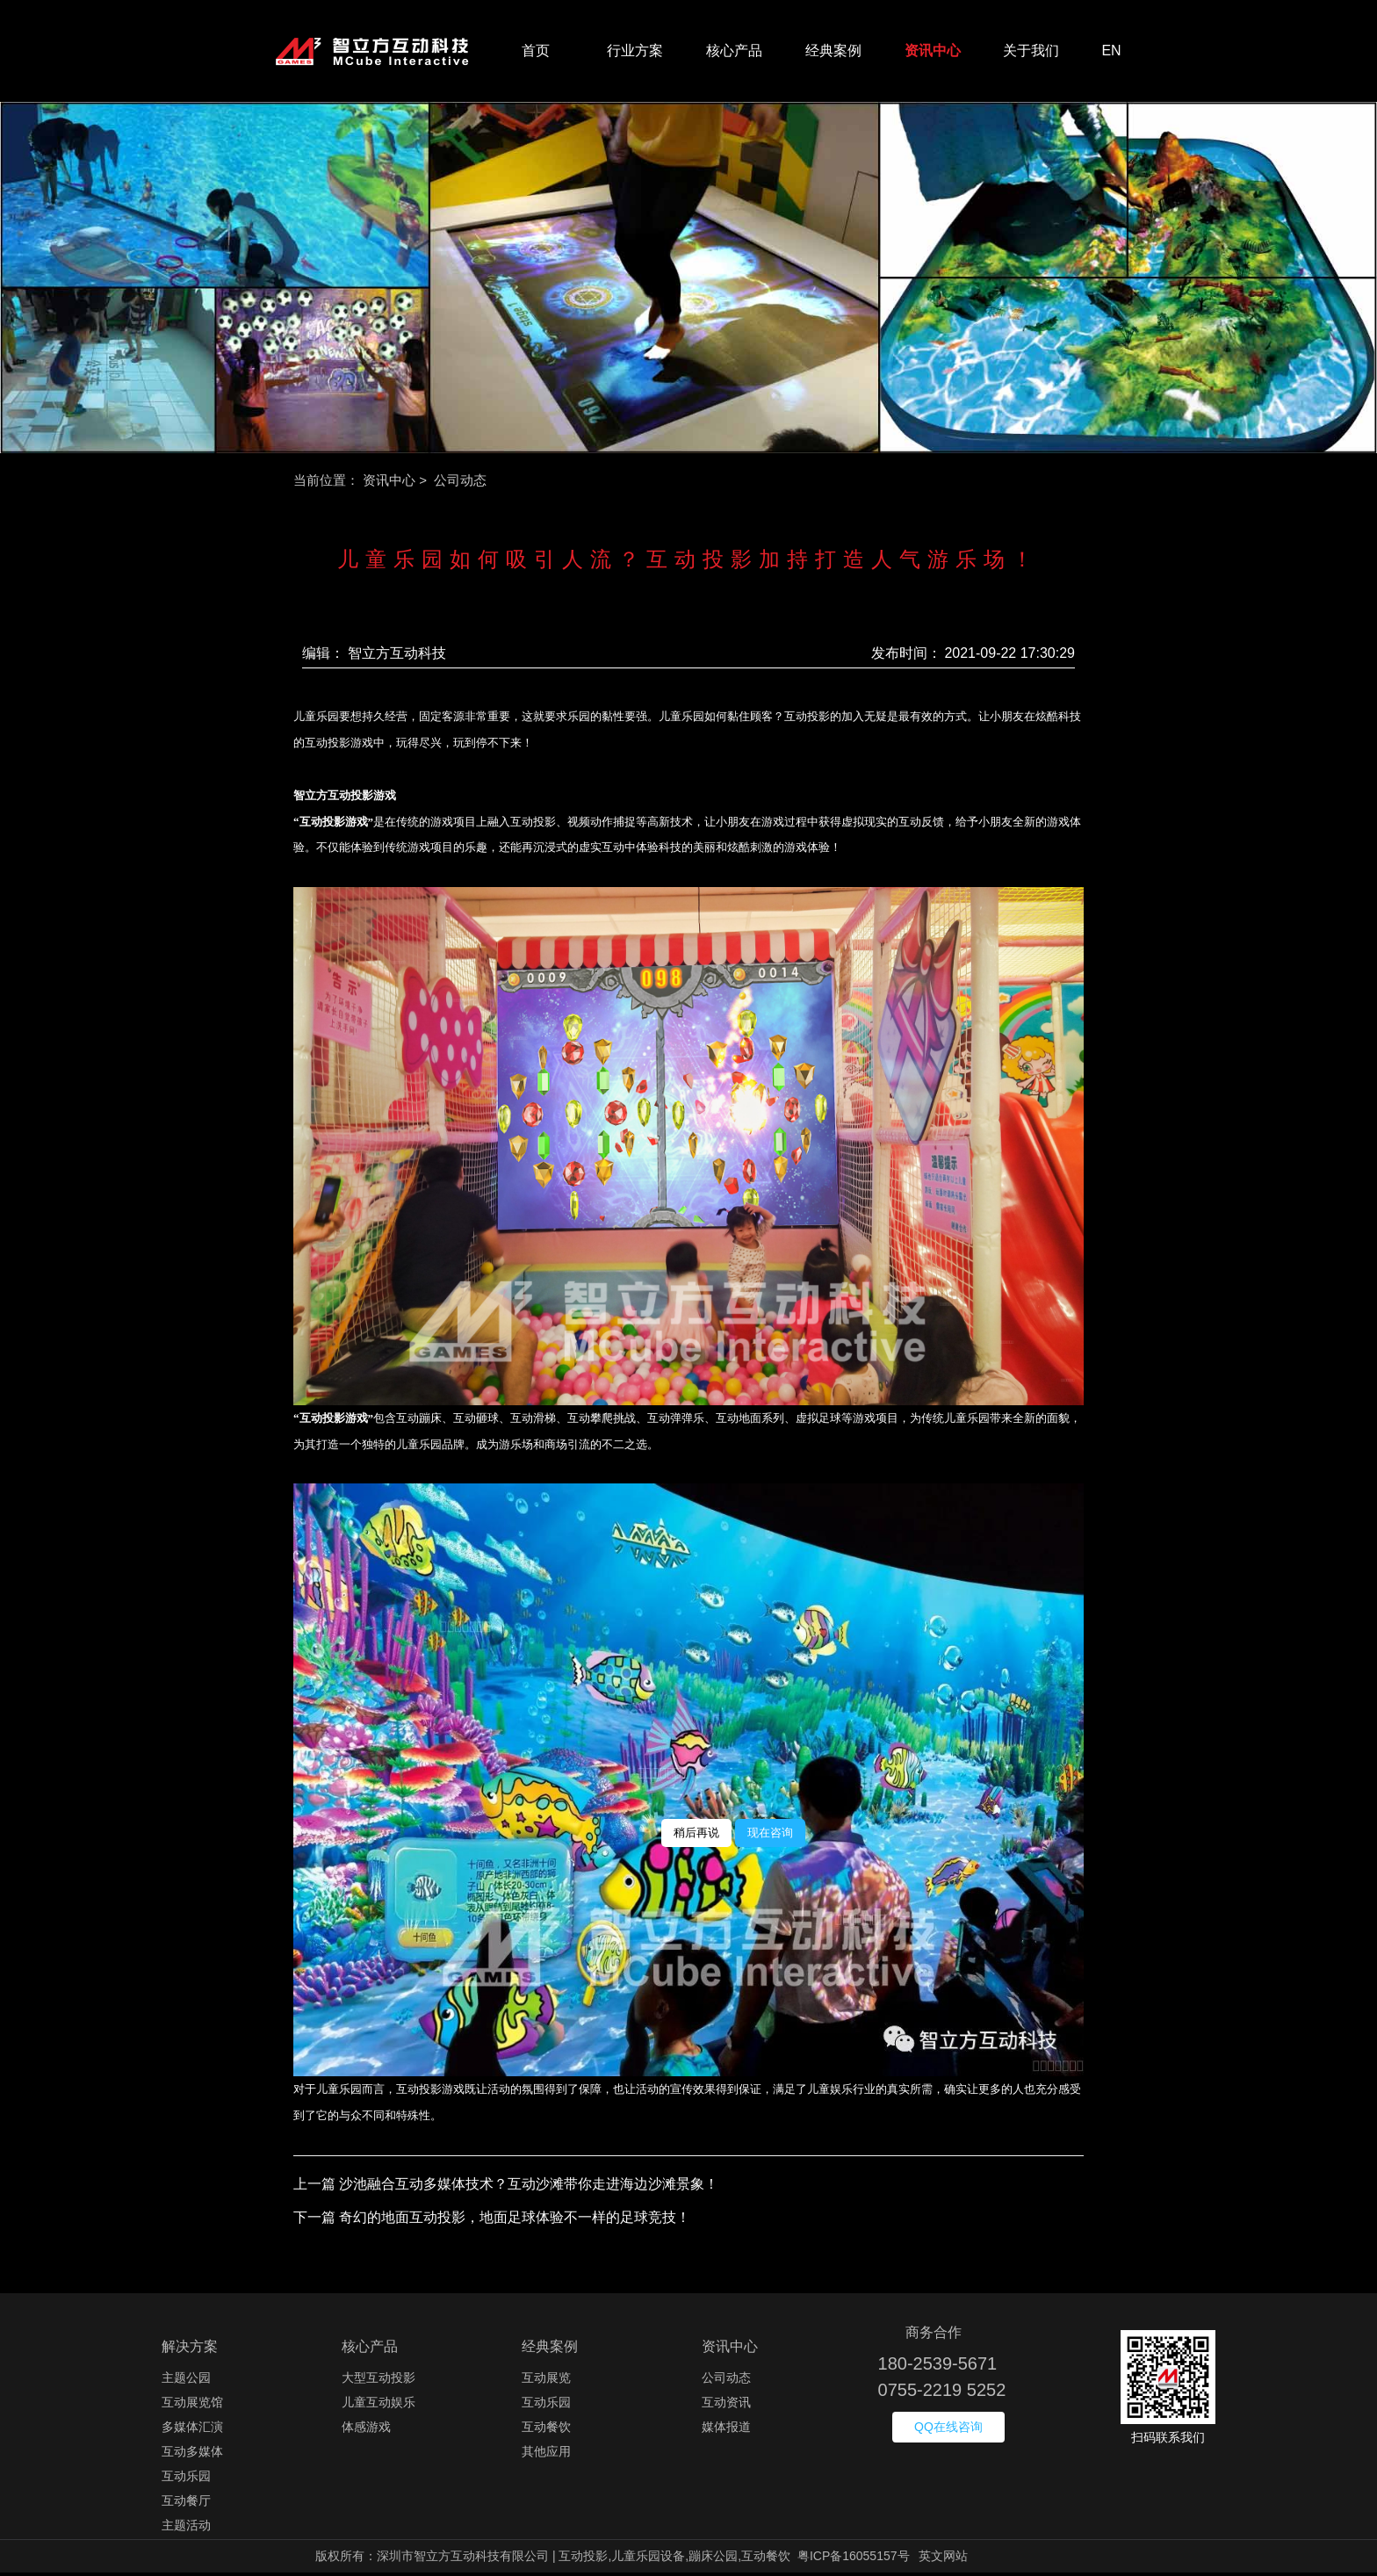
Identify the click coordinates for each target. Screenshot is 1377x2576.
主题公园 (186, 2381)
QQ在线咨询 (948, 2430)
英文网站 (943, 2559)
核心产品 (734, 52)
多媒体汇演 (192, 2430)
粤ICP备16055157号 (853, 2559)
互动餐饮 (546, 2430)
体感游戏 (366, 2430)
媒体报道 (726, 2430)
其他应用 (546, 2455)
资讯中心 (933, 52)
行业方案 (635, 52)
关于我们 (1031, 52)
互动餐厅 (186, 2504)
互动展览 (546, 2381)
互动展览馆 (192, 2406)
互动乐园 (186, 2479)
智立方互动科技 (397, 656)
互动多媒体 (192, 2455)
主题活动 (186, 2529)
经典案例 (833, 52)
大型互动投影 (378, 2381)
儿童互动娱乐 (378, 2406)
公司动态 (726, 2381)
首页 (536, 52)
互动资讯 (726, 2406)
